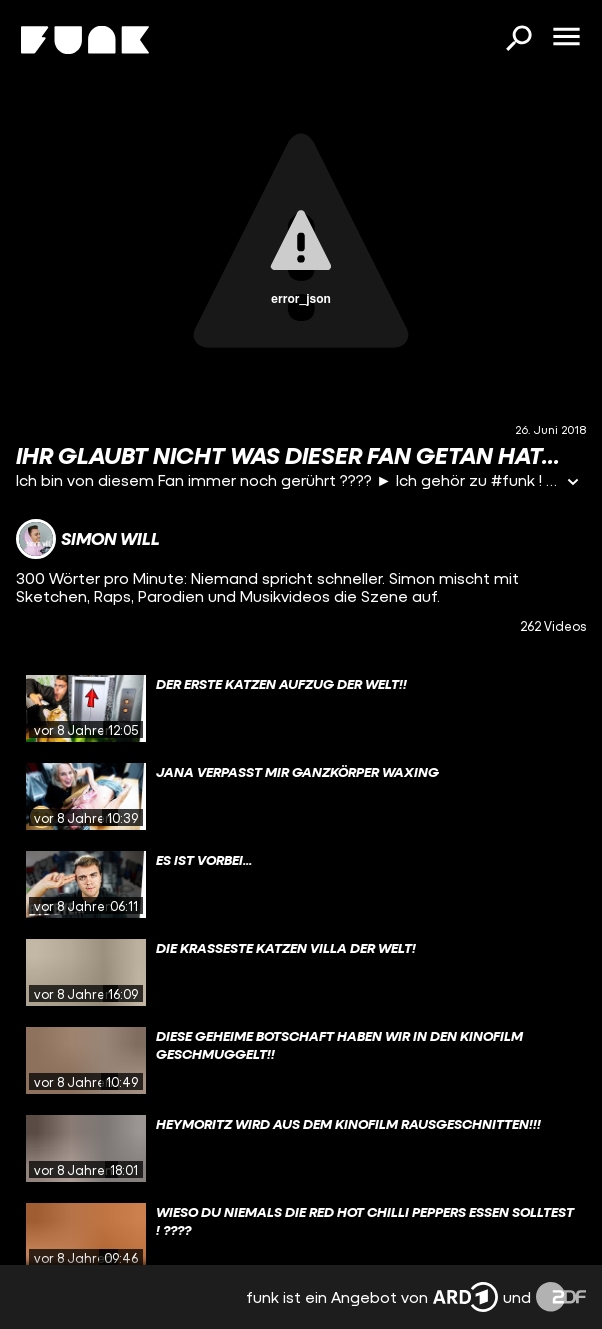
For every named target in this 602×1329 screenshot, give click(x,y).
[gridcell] (301, 709)
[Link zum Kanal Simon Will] (88, 539)
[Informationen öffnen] (573, 483)
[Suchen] (518, 40)
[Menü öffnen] (566, 38)
